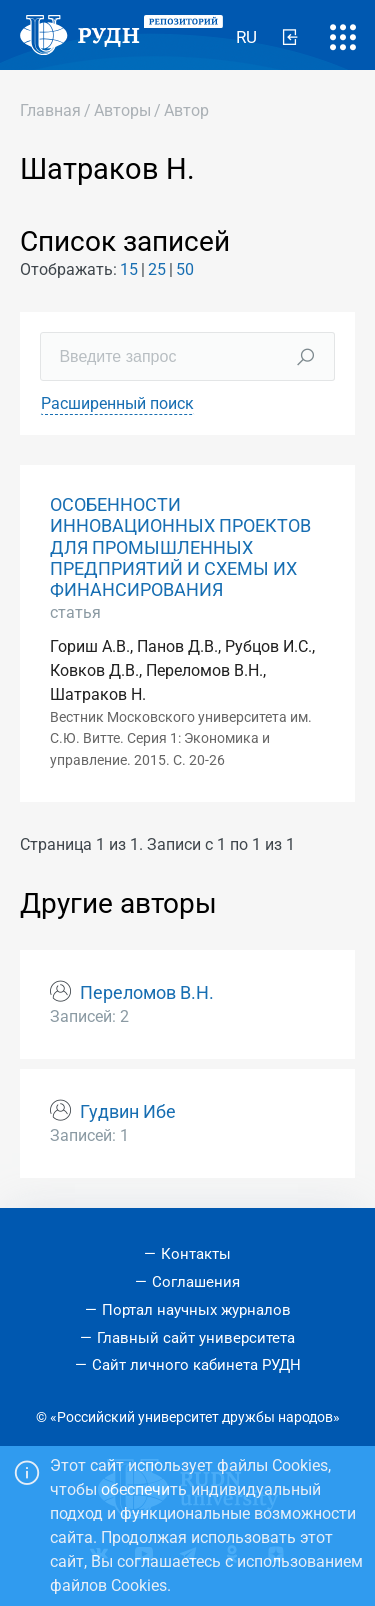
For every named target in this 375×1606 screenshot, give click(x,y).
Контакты (196, 1254)
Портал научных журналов (196, 1310)
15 (129, 269)
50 (185, 269)
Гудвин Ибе (128, 1112)
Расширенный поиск (117, 403)
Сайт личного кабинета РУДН (196, 1365)
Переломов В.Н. (147, 993)
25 (157, 269)
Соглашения (196, 1282)
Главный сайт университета (196, 1338)
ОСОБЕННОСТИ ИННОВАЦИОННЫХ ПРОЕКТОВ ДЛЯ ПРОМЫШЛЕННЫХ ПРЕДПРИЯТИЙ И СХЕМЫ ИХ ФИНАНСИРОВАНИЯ (180, 547)
